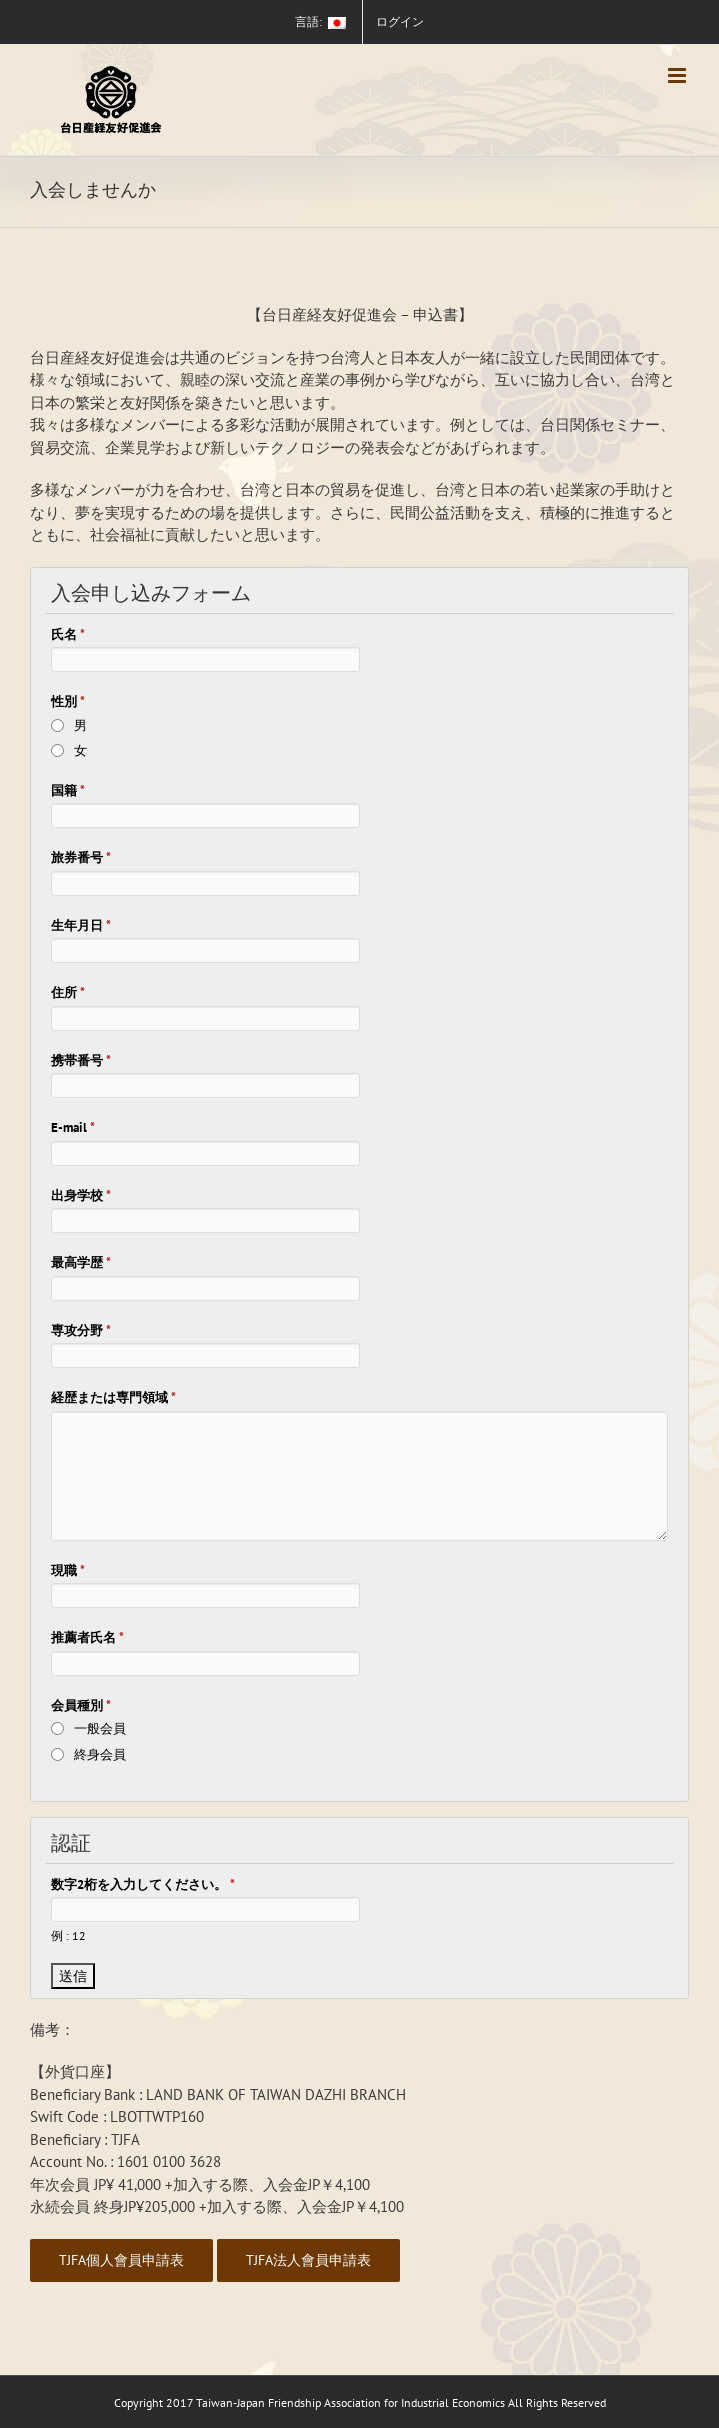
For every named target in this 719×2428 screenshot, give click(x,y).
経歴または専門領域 (113, 1397)
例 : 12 (68, 1935)
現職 (68, 1570)
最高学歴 (81, 1262)
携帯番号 (81, 1060)
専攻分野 (81, 1330)
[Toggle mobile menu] (678, 75)
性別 (68, 701)
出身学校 (81, 1195)
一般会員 (100, 1728)
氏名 (68, 634)
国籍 (68, 790)
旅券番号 (81, 857)
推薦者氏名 (87, 1637)
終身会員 (100, 1754)
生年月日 (81, 925)
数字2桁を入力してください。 (143, 1884)
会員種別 (81, 1705)
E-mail (73, 1127)
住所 (68, 992)
